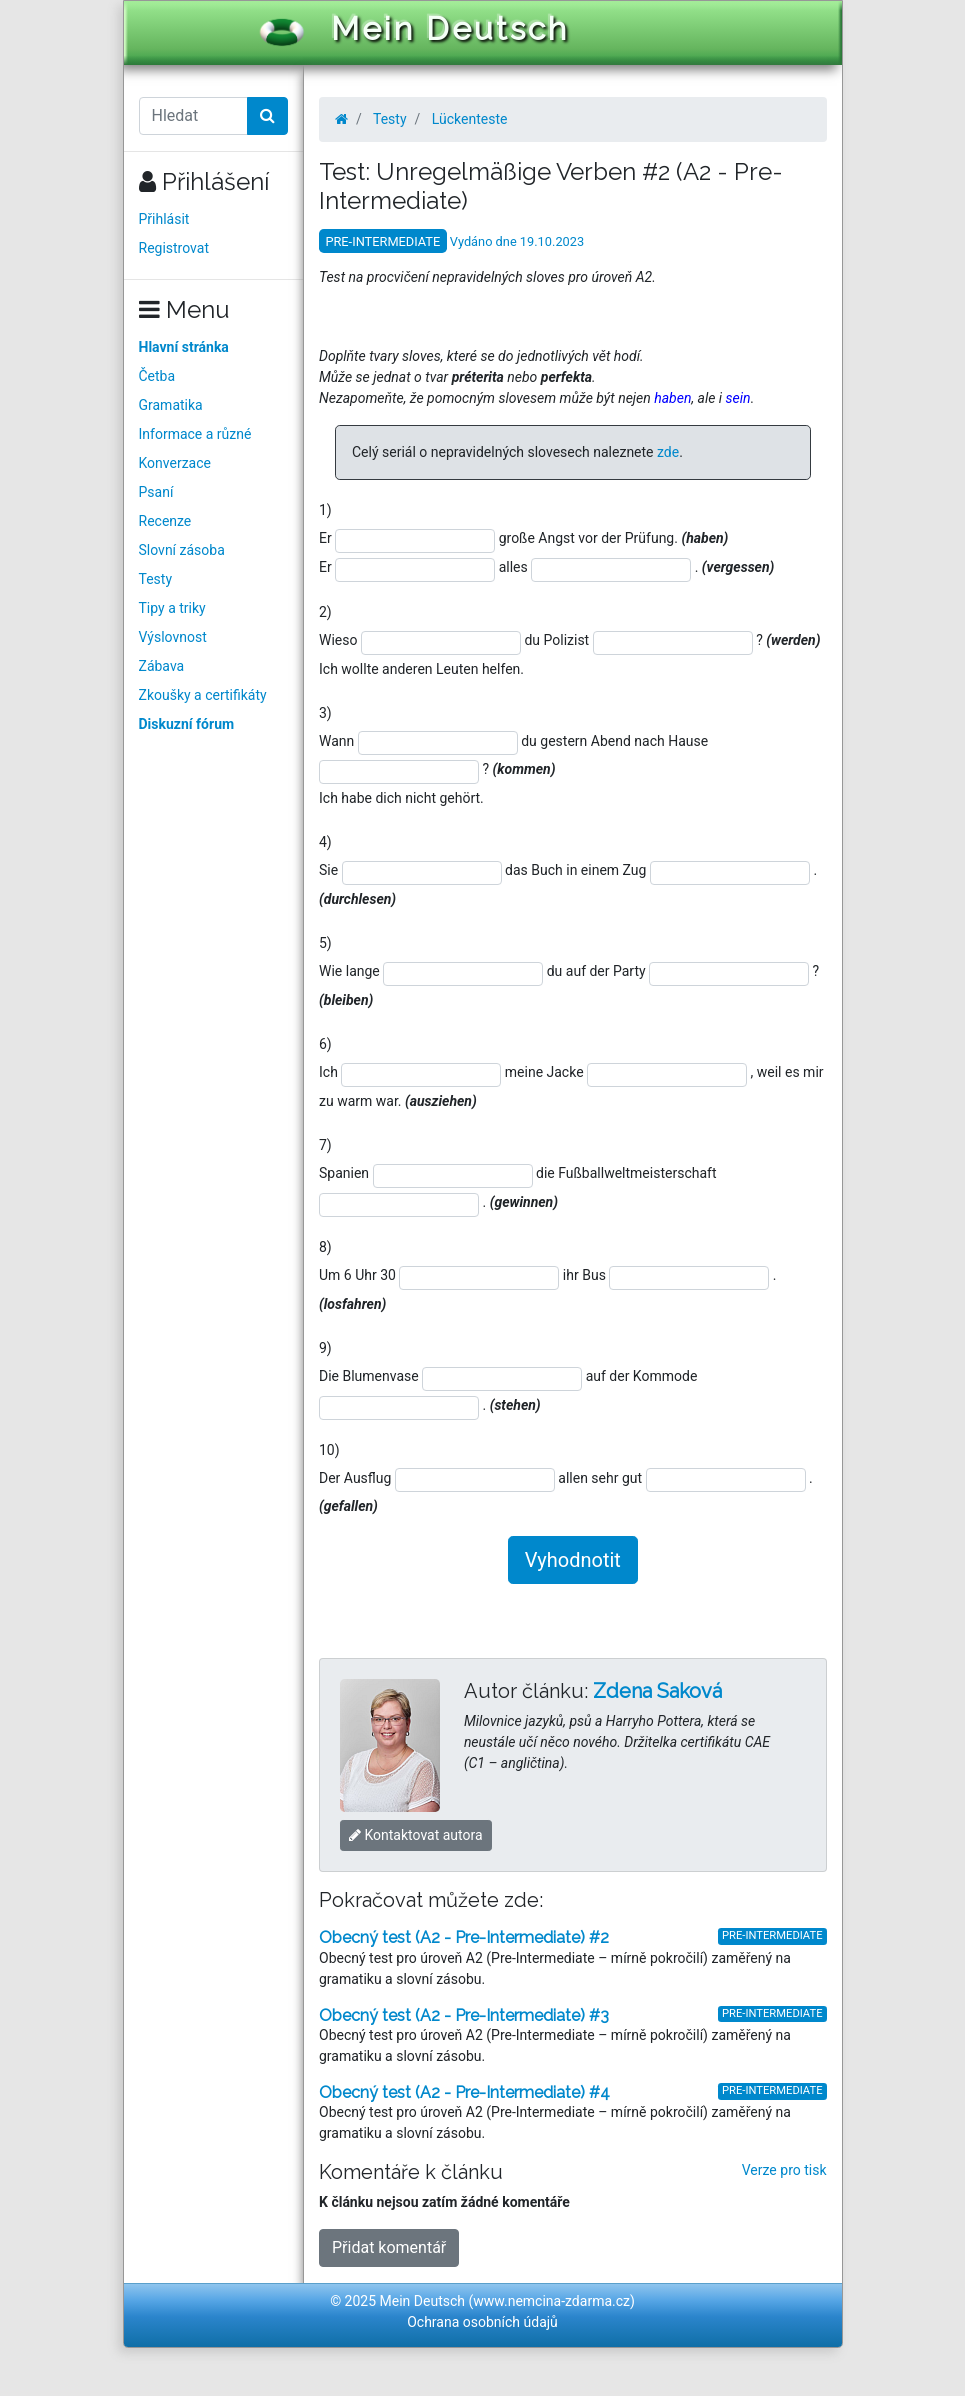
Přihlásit (164, 219)
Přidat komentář (389, 2247)
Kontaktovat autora (416, 1835)
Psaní (156, 492)
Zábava (162, 666)
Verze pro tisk (784, 2170)
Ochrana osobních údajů (482, 2322)
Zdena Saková (657, 1691)
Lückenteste (470, 119)
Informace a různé (195, 434)
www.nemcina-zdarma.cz (551, 2301)
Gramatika (171, 405)
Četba (157, 376)
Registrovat (174, 248)
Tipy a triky (172, 608)
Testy (156, 579)
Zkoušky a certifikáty (203, 695)
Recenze (165, 521)
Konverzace (175, 463)
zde (668, 452)
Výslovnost (173, 637)
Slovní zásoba (182, 550)
